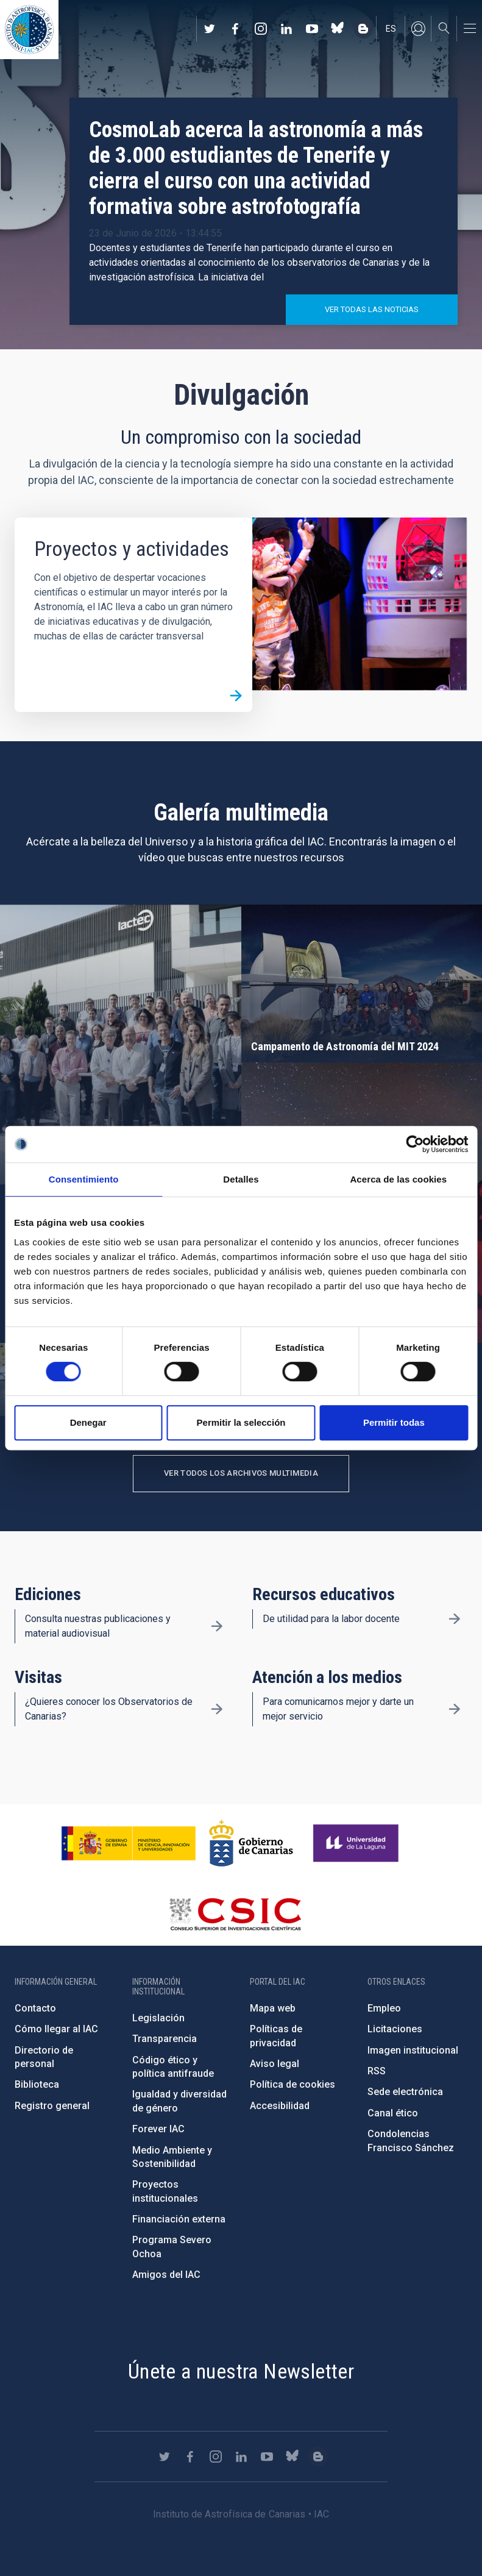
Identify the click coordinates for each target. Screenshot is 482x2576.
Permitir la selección (241, 1422)
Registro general (52, 2106)
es (391, 29)
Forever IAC (158, 2129)
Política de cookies (292, 2084)
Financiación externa (178, 2219)
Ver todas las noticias (372, 309)
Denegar (88, 1422)
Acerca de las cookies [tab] (398, 1179)
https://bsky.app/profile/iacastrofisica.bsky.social (337, 28)
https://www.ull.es (357, 1843)
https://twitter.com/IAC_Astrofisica (209, 28)
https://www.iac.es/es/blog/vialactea (363, 28)
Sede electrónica (405, 2091)
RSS (376, 2071)
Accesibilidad (280, 2106)
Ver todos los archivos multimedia (241, 1473)
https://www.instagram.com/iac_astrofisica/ (261, 28)
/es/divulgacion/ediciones (217, 1626)
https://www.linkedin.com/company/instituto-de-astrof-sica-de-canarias (286, 28)
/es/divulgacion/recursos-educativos (454, 1619)
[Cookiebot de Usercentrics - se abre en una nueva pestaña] (414, 1144)
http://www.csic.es (235, 1914)
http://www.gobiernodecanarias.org (251, 1843)
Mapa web (273, 2008)
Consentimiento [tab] (84, 1179)
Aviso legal (274, 2063)
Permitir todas (394, 1422)
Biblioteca (37, 2084)
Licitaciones (394, 2029)
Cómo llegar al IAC (56, 2029)
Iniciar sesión (418, 28)
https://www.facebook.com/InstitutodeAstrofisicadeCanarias (235, 28)
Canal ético (392, 2113)
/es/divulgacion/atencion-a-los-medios (454, 1709)
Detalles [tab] (240, 1179)
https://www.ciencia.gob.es (128, 1843)
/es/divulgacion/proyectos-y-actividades (235, 695)
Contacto (35, 2008)
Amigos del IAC (166, 2274)
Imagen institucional (412, 2050)
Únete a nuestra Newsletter (241, 2371)
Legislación (158, 2018)
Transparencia (164, 2038)
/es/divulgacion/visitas (217, 1709)
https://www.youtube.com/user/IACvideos (312, 28)
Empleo (384, 2008)
